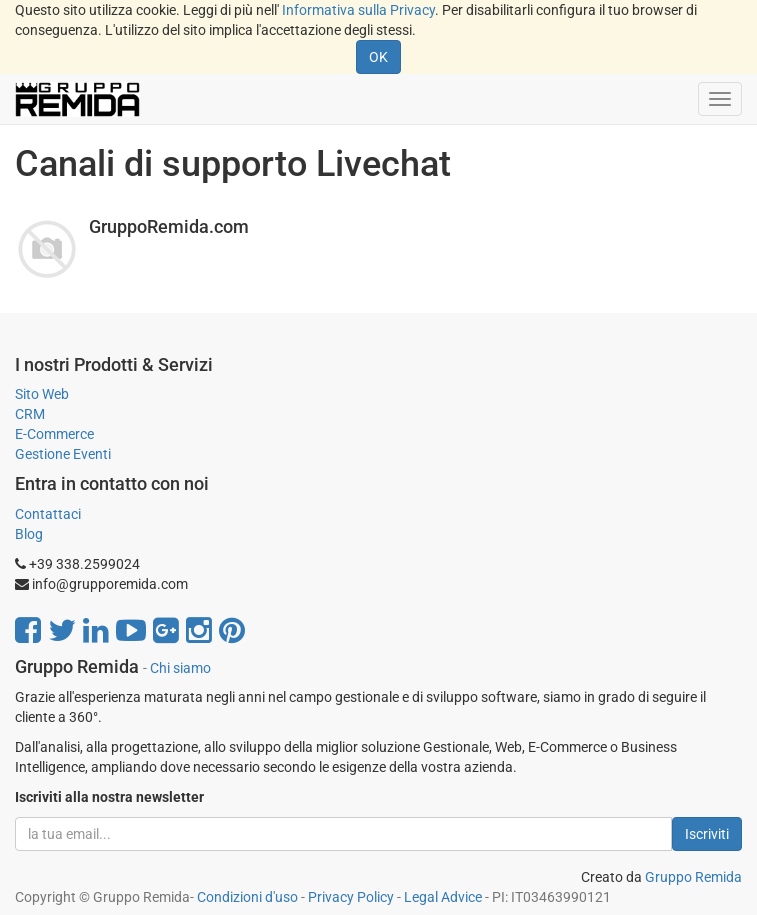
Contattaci (48, 514)
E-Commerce (54, 434)
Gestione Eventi (63, 454)
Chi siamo (180, 668)
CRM (30, 414)
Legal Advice (443, 897)
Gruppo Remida (693, 877)
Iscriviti (707, 834)
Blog (29, 534)
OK (378, 57)
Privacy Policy (351, 897)
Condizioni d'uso (247, 897)
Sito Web (42, 394)
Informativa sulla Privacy (358, 10)
